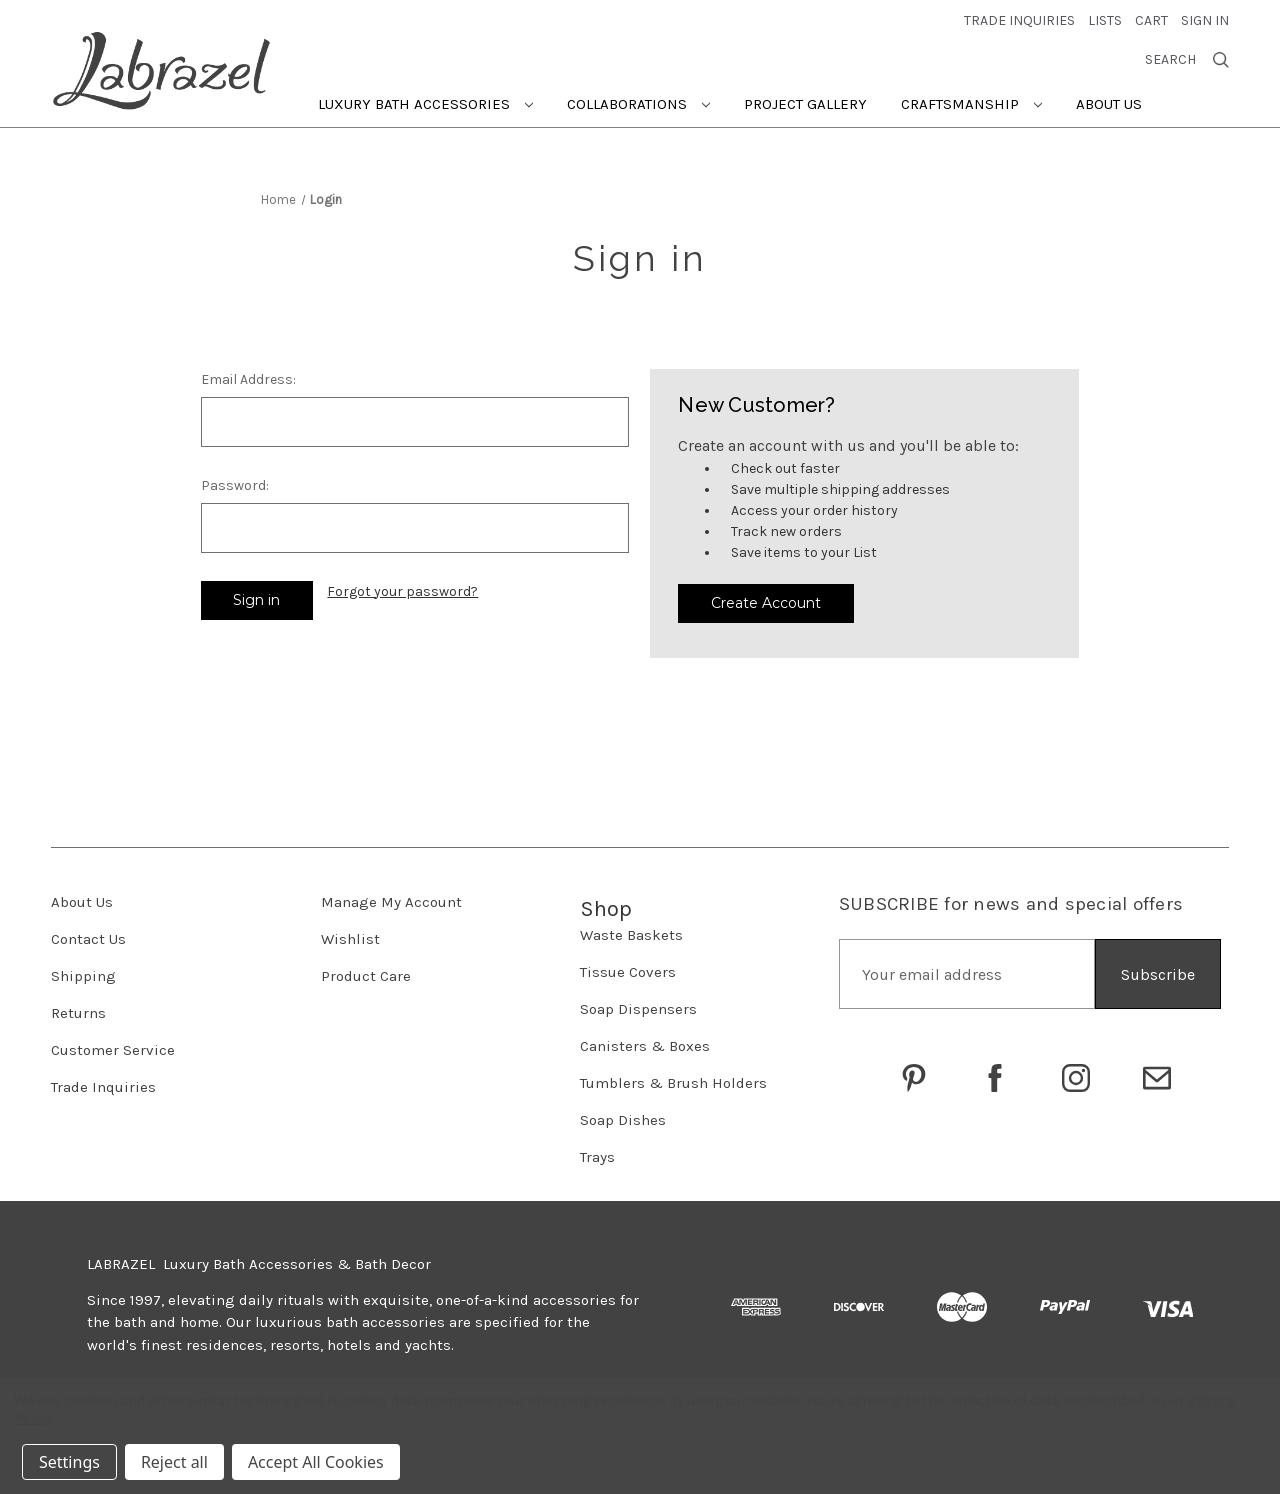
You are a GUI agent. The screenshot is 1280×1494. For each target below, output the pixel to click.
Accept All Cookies (316, 1462)
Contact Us (88, 939)
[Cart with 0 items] (1151, 20)
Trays (597, 1157)
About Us (1109, 104)
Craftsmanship (971, 104)
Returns (78, 1013)
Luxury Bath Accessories (425, 104)
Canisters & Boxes (645, 1046)
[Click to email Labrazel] (1157, 1078)
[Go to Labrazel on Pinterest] (914, 1078)
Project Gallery (805, 104)
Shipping (83, 976)
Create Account (766, 603)
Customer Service (113, 1050)
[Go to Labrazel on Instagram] (1076, 1078)
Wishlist (350, 939)
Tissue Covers (628, 972)
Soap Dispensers (638, 1009)
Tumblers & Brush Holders (673, 1083)
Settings (69, 1462)
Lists (1105, 20)
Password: (235, 485)
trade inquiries (1019, 20)
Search (1187, 60)
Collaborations (638, 104)
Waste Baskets (631, 935)
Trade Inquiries (103, 1087)
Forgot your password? (402, 591)
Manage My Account (391, 902)
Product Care (366, 976)
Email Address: (248, 379)
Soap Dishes (623, 1120)
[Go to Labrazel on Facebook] (995, 1078)
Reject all (174, 1462)
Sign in (1205, 20)
